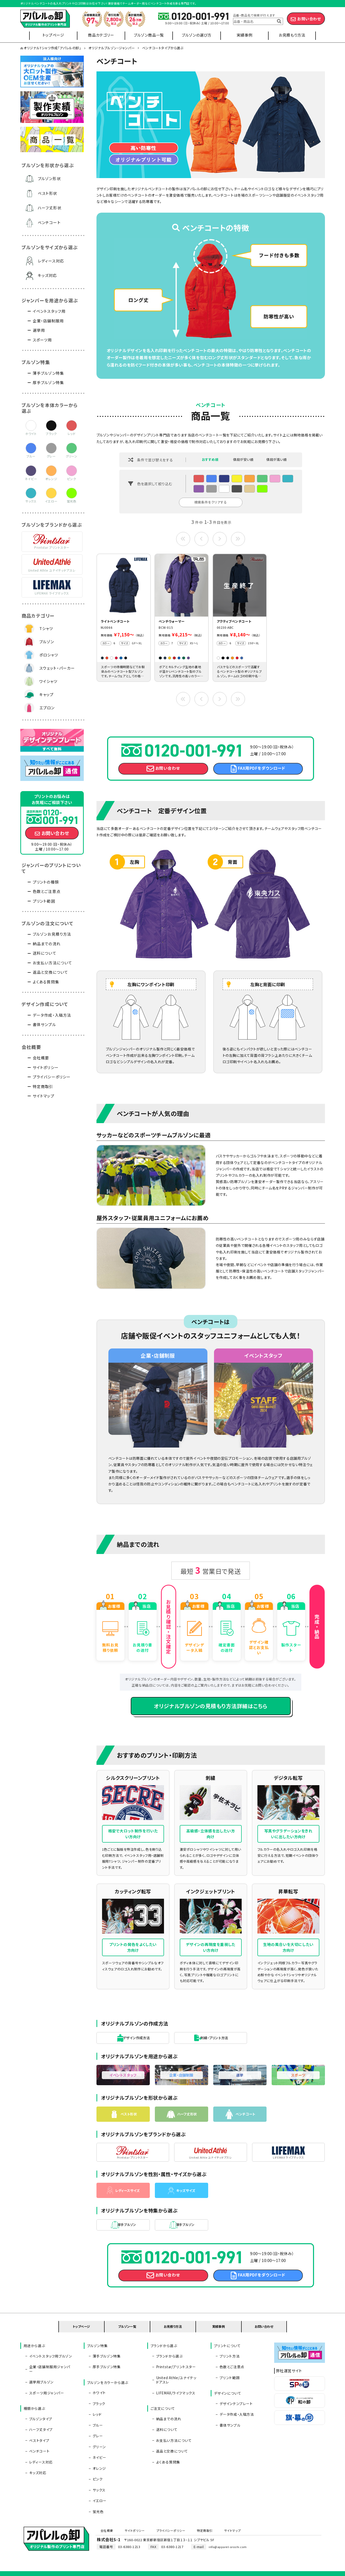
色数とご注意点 (46, 891)
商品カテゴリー (101, 35)
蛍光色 (97, 2492)
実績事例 (244, 35)
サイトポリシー (46, 1067)
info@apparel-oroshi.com (230, 2526)
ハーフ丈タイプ (40, 2433)
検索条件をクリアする (210, 503)
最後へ (238, 540)
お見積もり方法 (292, 35)
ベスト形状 (47, 193)
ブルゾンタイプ (39, 2425)
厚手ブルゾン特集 (48, 382)
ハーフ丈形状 (49, 207)
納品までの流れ (47, 943)
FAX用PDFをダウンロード (261, 780)
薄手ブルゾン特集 (48, 373)
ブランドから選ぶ (168, 2380)
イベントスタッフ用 (49, 311)
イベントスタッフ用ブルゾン (49, 2380)
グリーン (98, 2448)
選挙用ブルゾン (40, 2395)
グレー (96, 2440)
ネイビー (98, 2455)
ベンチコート (49, 222)
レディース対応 (51, 260)
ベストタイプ (38, 2440)
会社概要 (41, 1057)
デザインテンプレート (235, 2418)
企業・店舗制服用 (48, 320)
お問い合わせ (309, 18)
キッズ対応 (47, 275)
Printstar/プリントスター (175, 2387)
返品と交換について (50, 972)
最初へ (183, 540)
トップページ (53, 35)
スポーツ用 (42, 339)
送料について (44, 953)
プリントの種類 (46, 882)
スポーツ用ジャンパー (45, 2403)
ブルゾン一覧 (127, 2355)
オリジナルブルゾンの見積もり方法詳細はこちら (210, 1722)
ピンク (96, 2470)
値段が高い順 (276, 459)
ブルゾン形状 (49, 178)
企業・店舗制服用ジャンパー (50, 2387)
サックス (97, 2477)
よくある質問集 (46, 981)
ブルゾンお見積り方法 (52, 934)
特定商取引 (43, 1086)
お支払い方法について (52, 962)
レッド (96, 2425)
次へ (220, 540)
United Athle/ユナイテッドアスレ (178, 2397)
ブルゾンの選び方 (196, 35)
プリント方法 (228, 2380)
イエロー (98, 2485)
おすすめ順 (210, 459)
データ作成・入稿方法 (52, 1015)
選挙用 (39, 330)
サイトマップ (43, 1095)
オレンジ (98, 2462)
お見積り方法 (172, 2355)
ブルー (96, 2433)
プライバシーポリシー (52, 1076)
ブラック (97, 2418)
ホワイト (98, 2410)
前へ (201, 540)
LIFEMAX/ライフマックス (174, 2407)
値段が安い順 (243, 459)
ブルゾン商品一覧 (149, 35)
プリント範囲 (44, 901)
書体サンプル (44, 1024)
